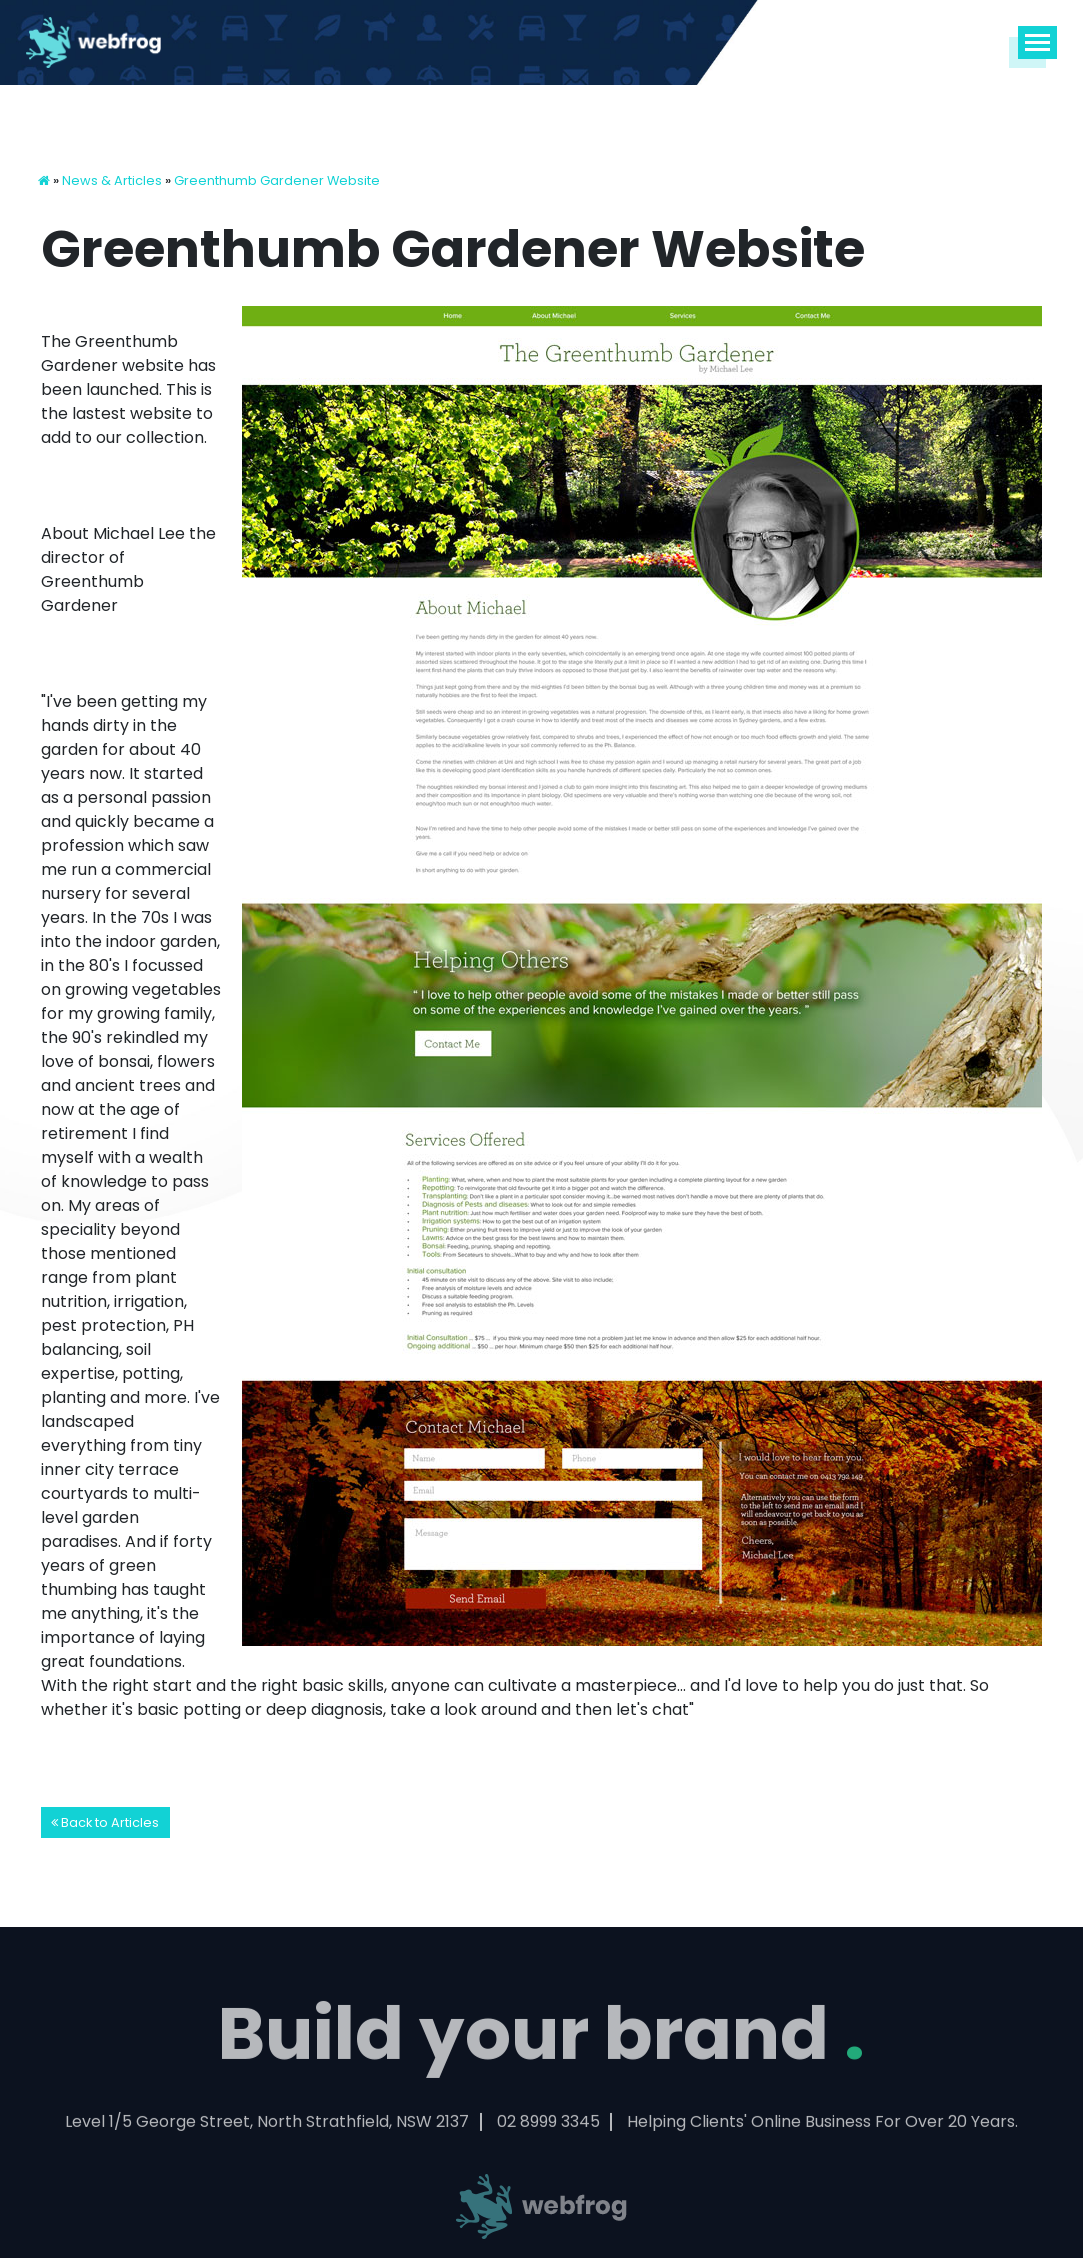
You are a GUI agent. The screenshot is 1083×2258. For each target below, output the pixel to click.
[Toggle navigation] (1038, 42)
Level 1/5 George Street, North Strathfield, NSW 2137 (267, 2126)
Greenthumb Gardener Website (277, 180)
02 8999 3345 (548, 2126)
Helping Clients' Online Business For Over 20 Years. (822, 2126)
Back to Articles (105, 1822)
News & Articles (112, 180)
